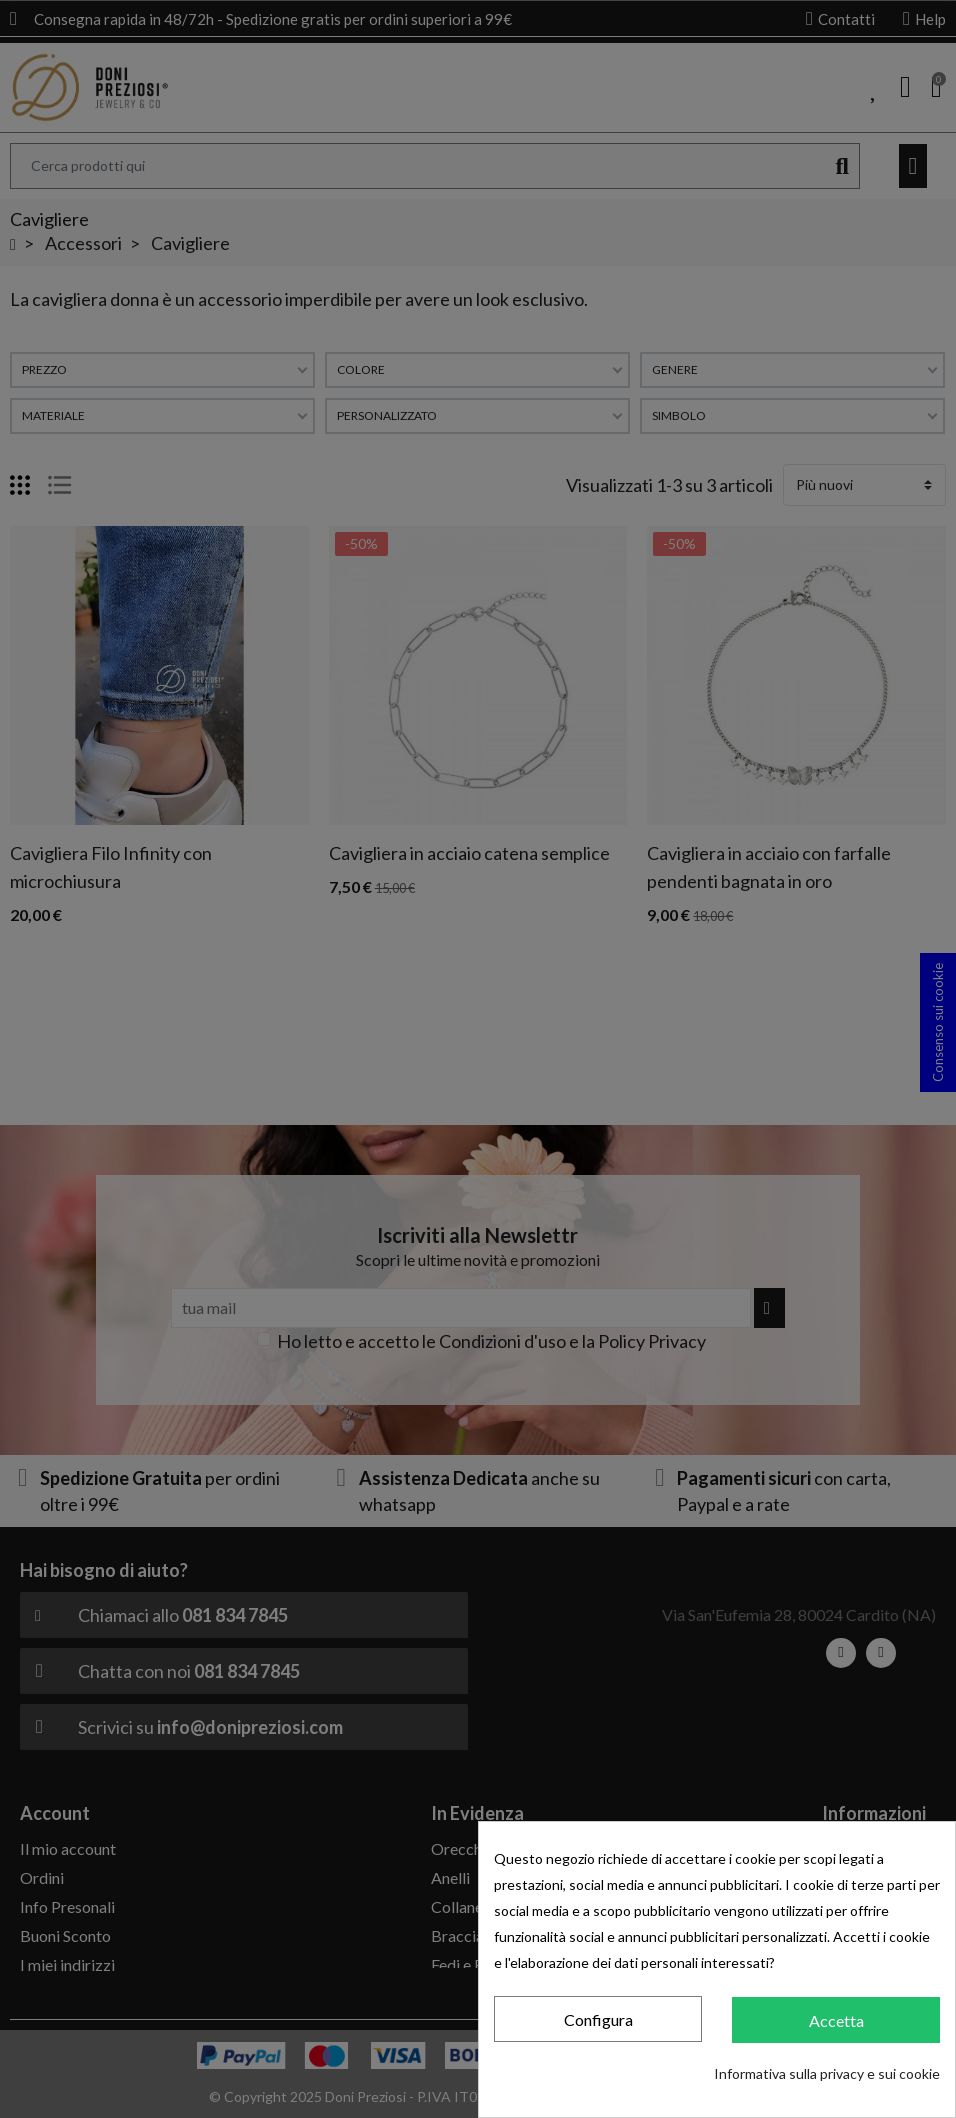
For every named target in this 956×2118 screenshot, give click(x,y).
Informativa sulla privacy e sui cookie (827, 2073)
